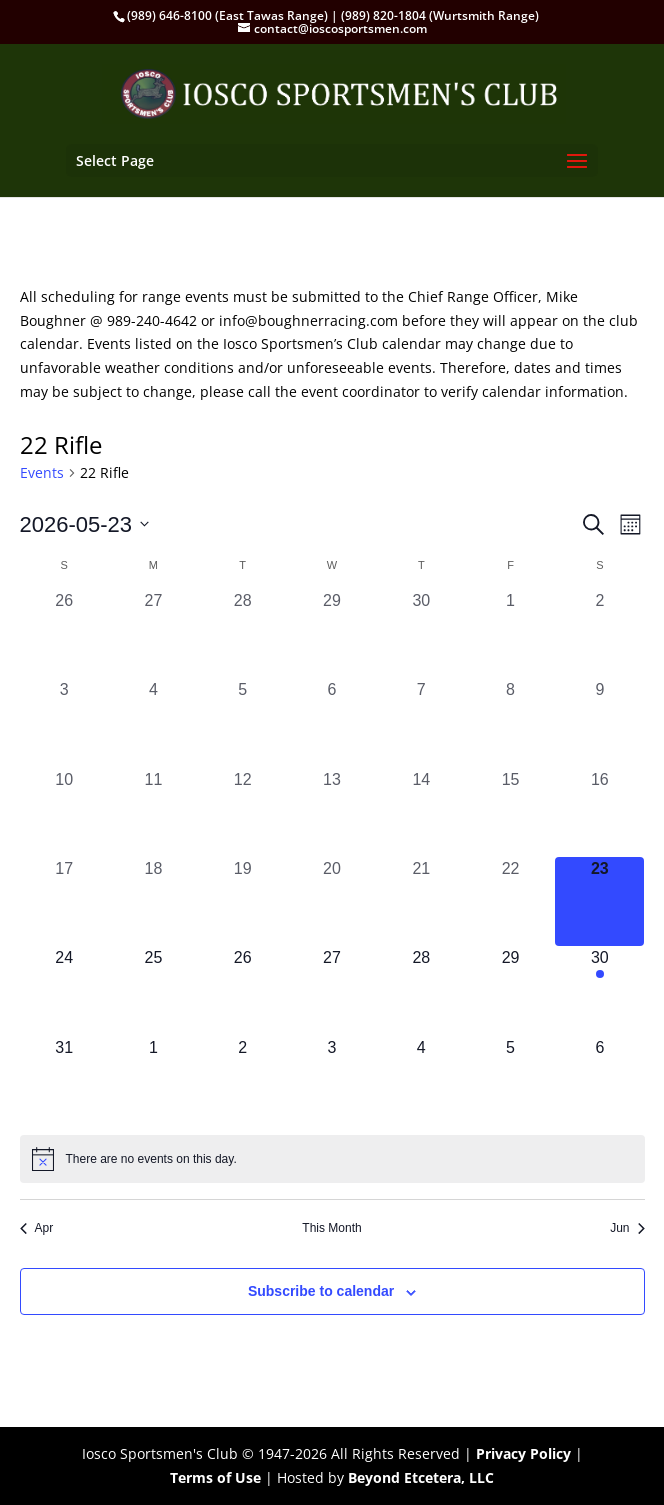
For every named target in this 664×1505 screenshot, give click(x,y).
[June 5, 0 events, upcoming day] (510, 1080)
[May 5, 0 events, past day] (242, 722)
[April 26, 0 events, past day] (64, 633)
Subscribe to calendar (321, 1291)
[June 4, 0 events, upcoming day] (421, 1080)
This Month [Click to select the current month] (331, 1228)
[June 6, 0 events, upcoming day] (599, 1080)
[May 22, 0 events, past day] (510, 901)
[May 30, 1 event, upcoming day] (599, 990)
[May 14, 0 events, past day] (421, 812)
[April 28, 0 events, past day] (242, 633)
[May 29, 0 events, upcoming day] (510, 990)
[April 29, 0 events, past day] (331, 633)
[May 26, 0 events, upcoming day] (242, 990)
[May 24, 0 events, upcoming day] (64, 990)
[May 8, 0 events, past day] (510, 722)
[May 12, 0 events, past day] (242, 812)
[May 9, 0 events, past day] (599, 722)
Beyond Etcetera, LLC (421, 1477)
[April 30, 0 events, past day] (421, 633)
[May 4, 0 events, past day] (153, 722)
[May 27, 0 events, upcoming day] (331, 990)
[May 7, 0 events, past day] (421, 722)
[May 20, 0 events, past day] (331, 901)
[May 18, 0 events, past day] (153, 901)
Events (42, 472)
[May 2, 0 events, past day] (599, 633)
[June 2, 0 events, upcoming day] (242, 1080)
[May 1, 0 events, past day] (510, 633)
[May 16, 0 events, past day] (599, 812)
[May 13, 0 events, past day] (331, 812)
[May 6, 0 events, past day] (331, 722)
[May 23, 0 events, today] (599, 901)
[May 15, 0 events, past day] (510, 812)
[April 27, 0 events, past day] (153, 633)
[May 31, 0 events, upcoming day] (64, 1080)
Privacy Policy (523, 1453)
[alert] (332, 1159)
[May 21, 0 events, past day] (421, 901)
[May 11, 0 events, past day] (153, 812)
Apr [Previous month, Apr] (37, 1228)
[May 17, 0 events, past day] (64, 901)
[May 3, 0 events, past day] (64, 722)
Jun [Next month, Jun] (627, 1228)
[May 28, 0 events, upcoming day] (421, 990)
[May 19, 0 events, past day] (242, 901)
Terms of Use (215, 1477)
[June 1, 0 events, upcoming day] (153, 1080)
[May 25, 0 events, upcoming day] (153, 990)
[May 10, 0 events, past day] (64, 812)
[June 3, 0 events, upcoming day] (331, 1080)
